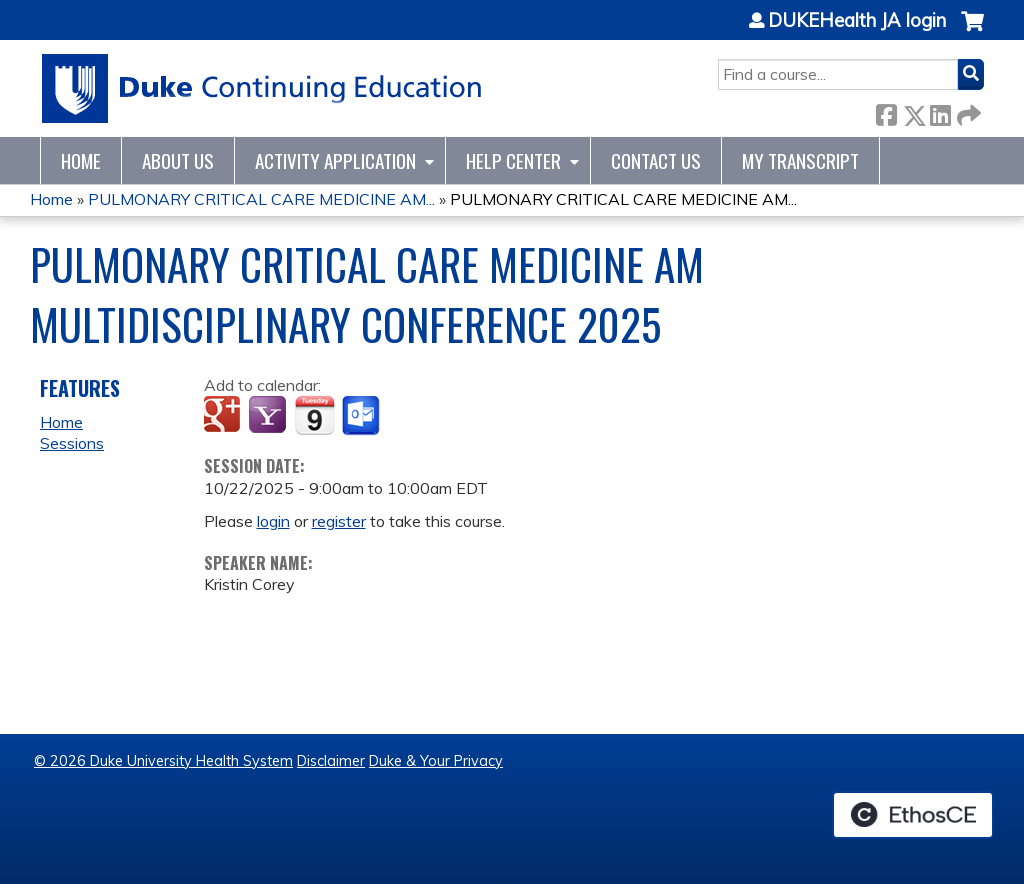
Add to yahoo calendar (269, 416)
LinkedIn (940, 111)
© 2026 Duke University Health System (163, 761)
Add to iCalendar (314, 415)
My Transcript (800, 160)
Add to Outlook (362, 416)
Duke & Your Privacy (436, 761)
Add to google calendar (224, 416)
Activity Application (335, 160)
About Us (178, 160)
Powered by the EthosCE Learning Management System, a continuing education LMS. (913, 815)
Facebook (886, 111)
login (273, 521)
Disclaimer (331, 761)
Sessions (72, 443)
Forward (967, 111)
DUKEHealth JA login (857, 21)
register (339, 521)
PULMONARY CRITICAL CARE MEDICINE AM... (261, 199)
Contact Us (656, 160)
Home (81, 160)
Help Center (513, 160)
